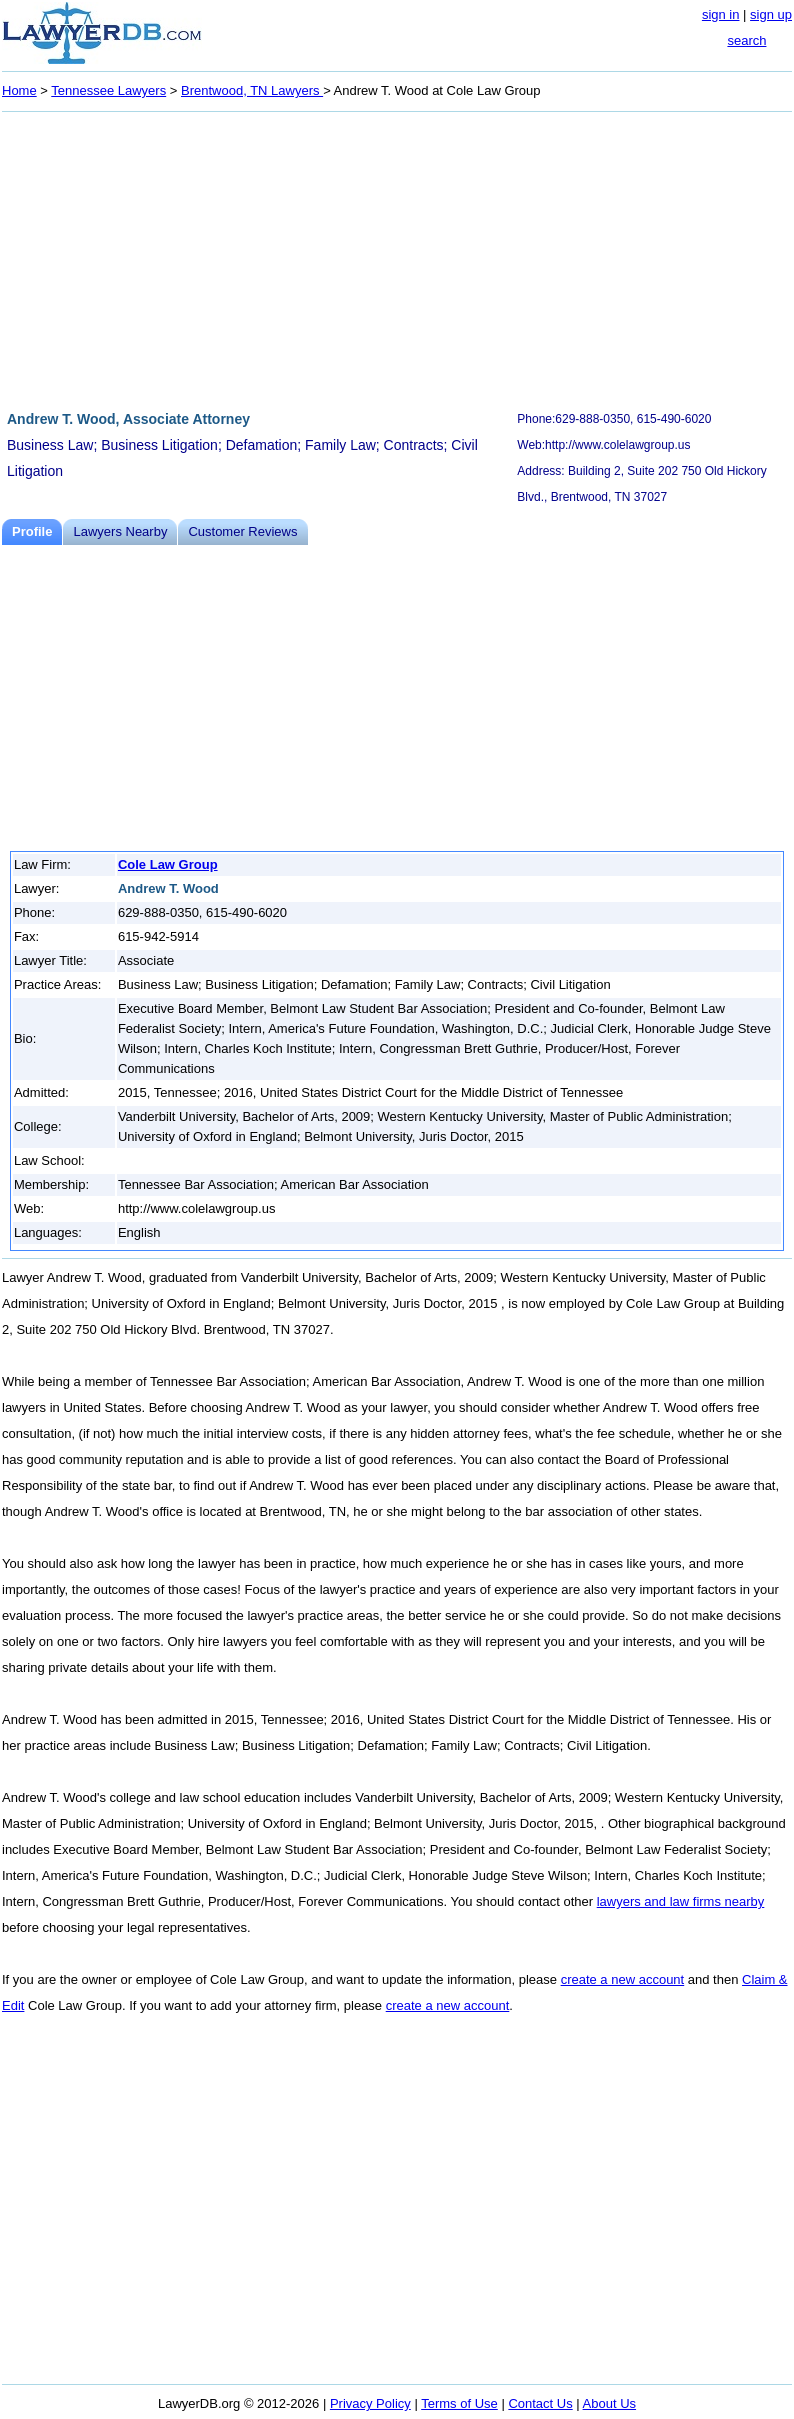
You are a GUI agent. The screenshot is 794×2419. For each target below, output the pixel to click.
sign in (721, 14)
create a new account (623, 1979)
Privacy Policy (370, 2403)
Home (19, 90)
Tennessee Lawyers (108, 90)
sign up (771, 14)
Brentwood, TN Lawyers (252, 90)
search (746, 40)
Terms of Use (459, 2403)
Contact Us (540, 2403)
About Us (609, 2403)
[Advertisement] (397, 258)
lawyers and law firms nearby (681, 1901)
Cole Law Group (168, 864)
